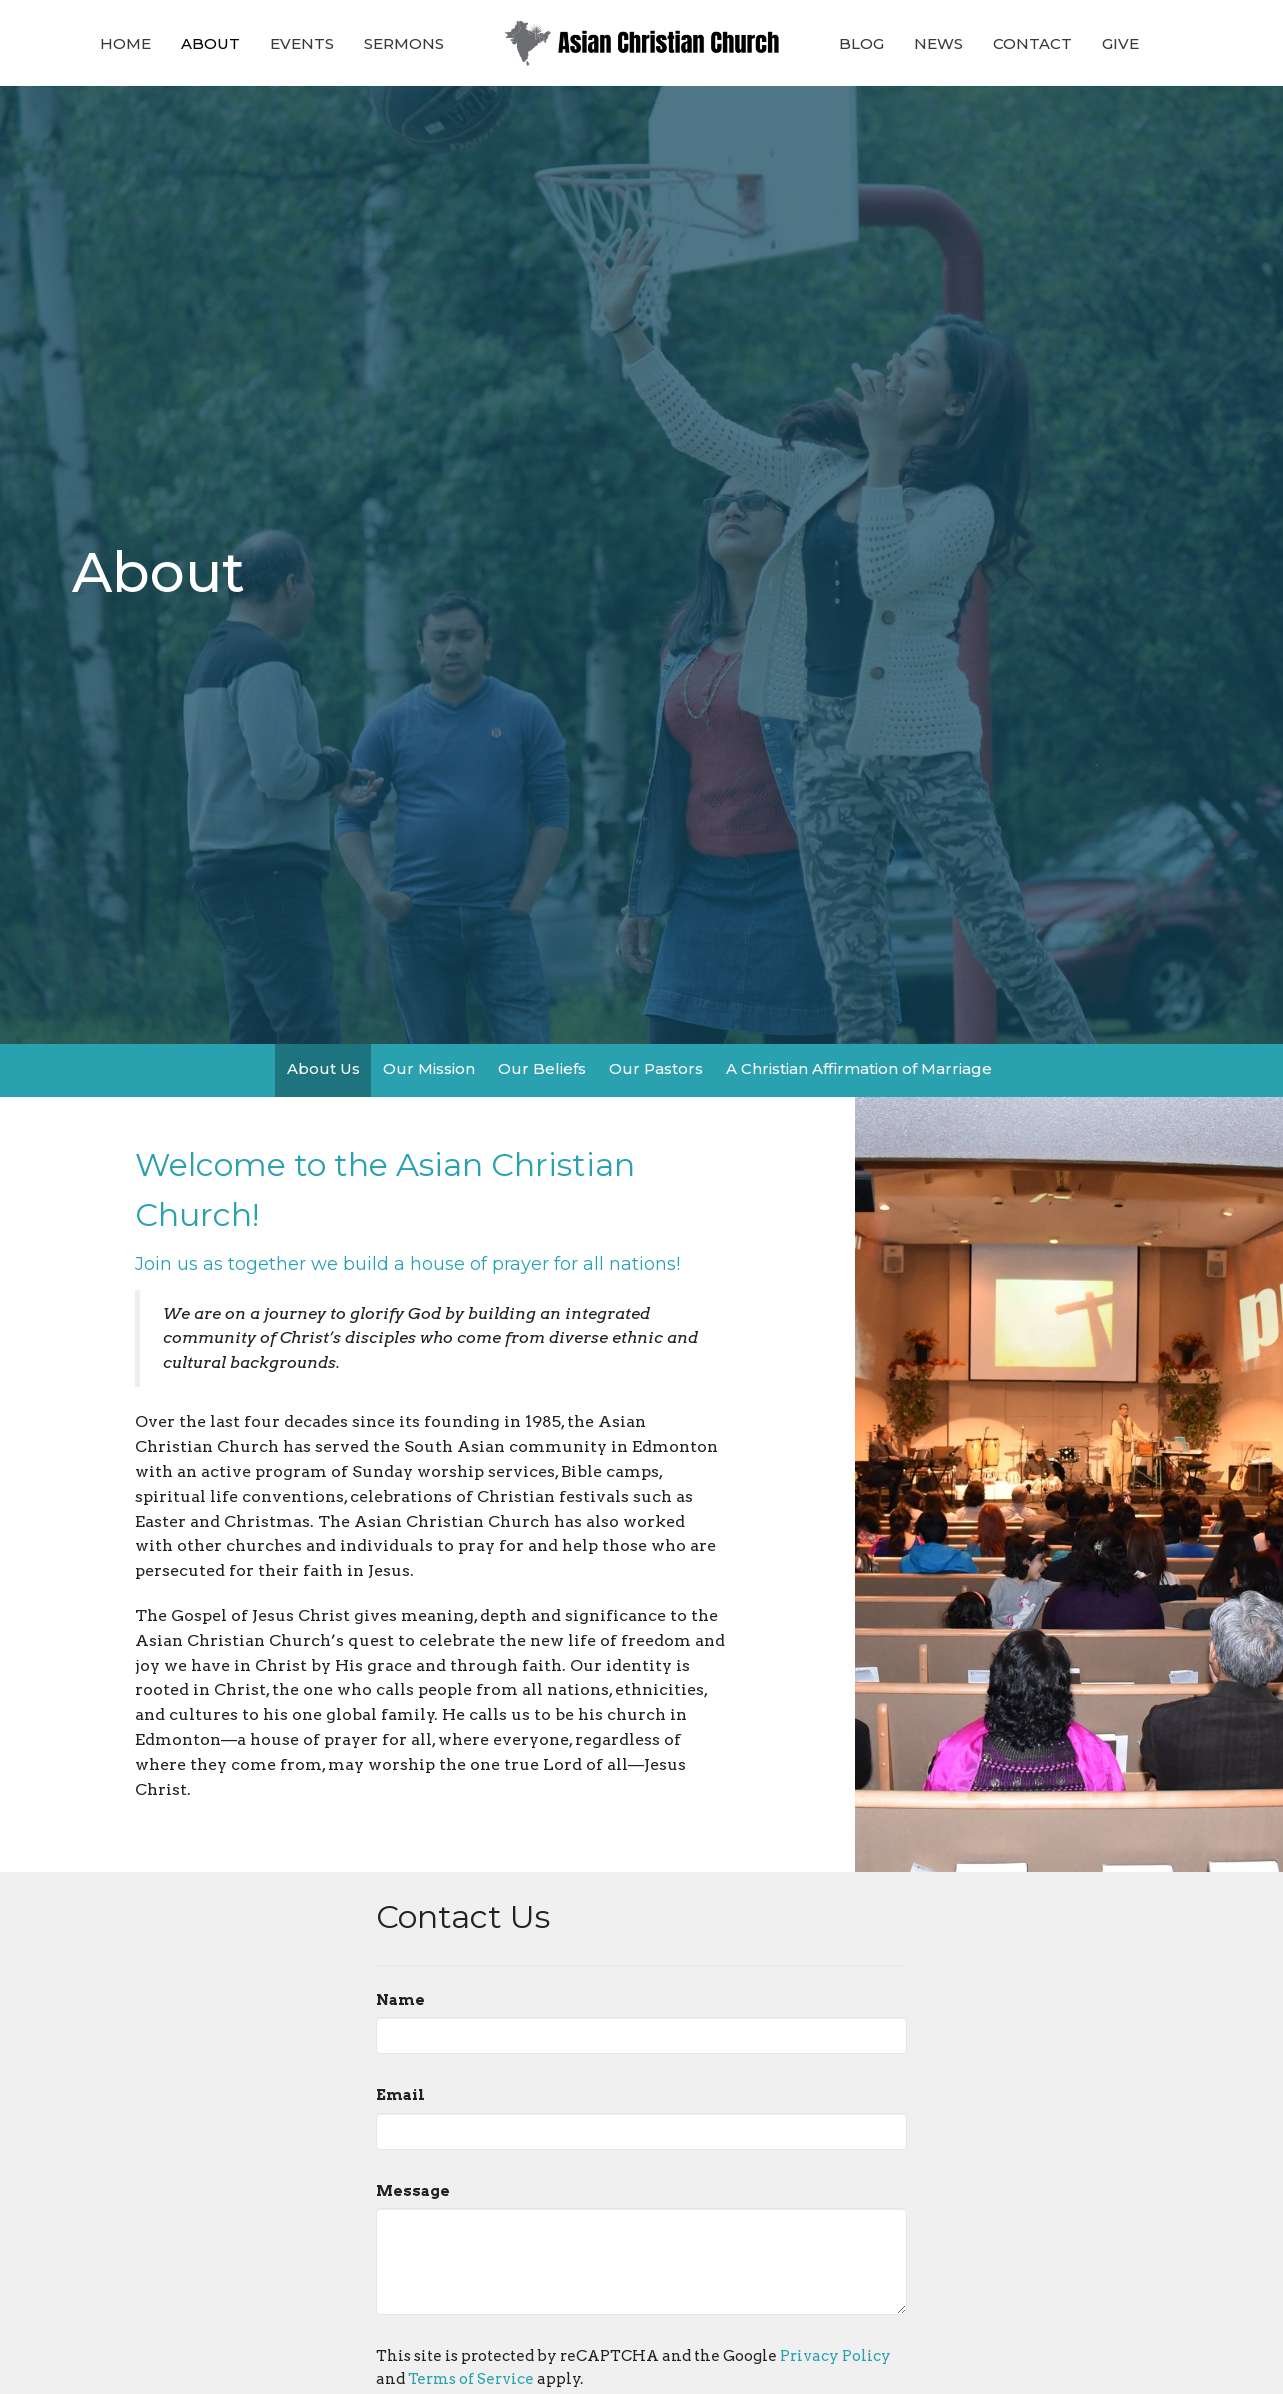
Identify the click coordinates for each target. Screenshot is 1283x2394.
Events (302, 43)
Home (125, 43)
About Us (323, 1068)
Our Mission (429, 1068)
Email (400, 2095)
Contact (1032, 43)
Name (400, 2000)
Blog (861, 43)
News (938, 43)
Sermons (404, 43)
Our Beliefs (542, 1068)
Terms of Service (471, 2379)
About (210, 43)
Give (1120, 43)
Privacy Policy (835, 2356)
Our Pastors (656, 1068)
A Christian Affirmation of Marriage (859, 1068)
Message (413, 2191)
